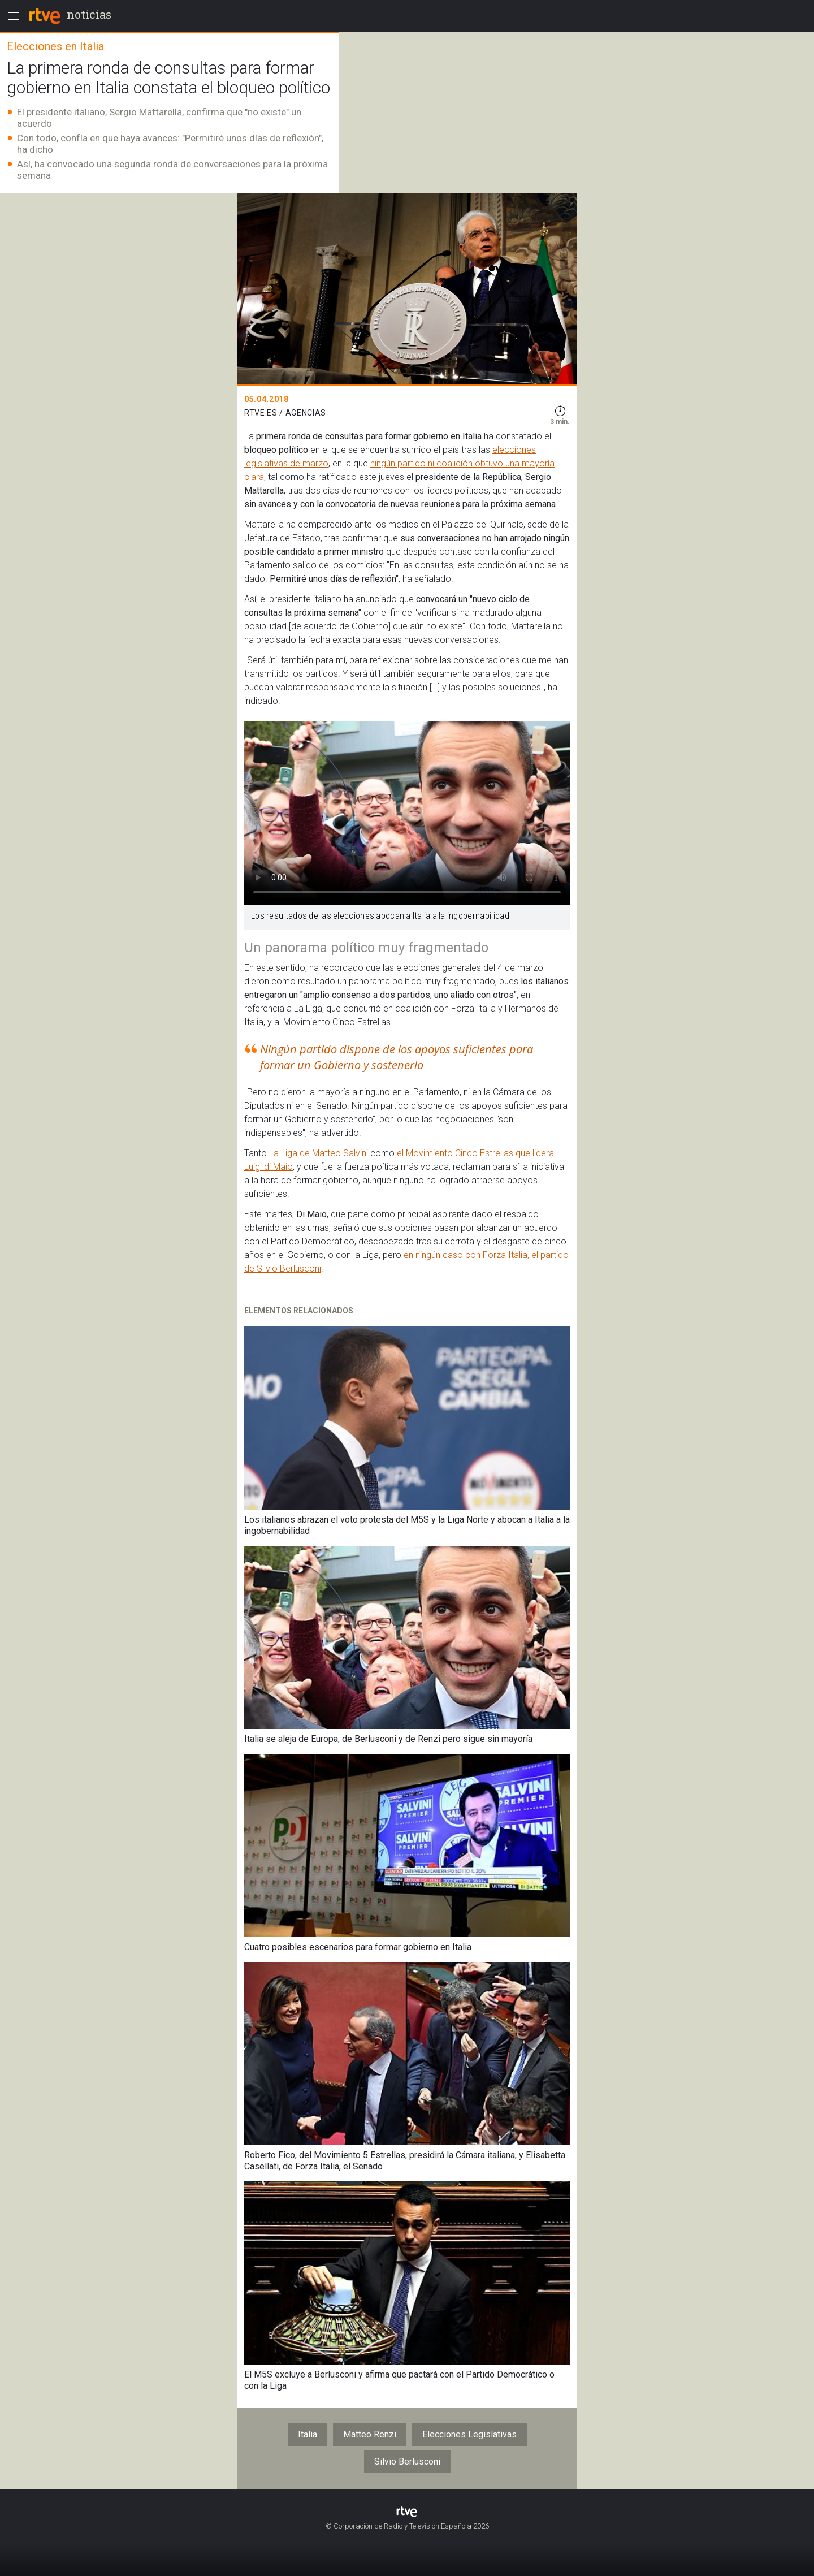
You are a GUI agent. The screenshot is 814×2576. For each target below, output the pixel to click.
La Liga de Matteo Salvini (318, 1153)
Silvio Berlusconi (407, 2461)
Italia (307, 2434)
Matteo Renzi (369, 2434)
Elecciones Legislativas (469, 2434)
